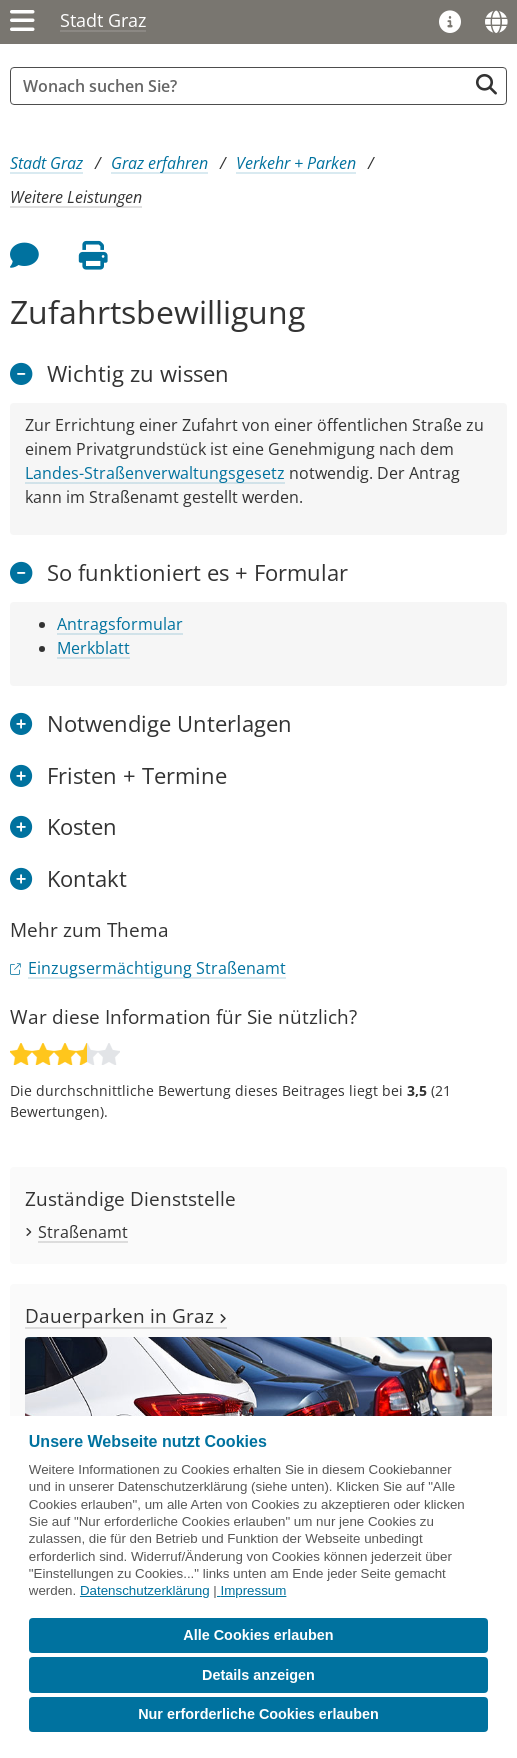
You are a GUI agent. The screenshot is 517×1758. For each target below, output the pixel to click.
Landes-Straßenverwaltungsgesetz (155, 473)
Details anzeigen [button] (258, 1675)
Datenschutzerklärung (145, 1590)
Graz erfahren (159, 163)
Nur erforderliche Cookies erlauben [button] (258, 1714)
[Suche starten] (486, 84)
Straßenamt (83, 1232)
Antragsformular (120, 624)
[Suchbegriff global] (243, 86)
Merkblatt (93, 648)
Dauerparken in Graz (126, 1315)
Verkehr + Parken (296, 163)
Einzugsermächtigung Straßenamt (157, 968)
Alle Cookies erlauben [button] (258, 1635)
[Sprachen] (496, 22)
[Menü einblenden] (22, 22)
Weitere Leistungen (76, 197)
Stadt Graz (103, 20)
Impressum (253, 1590)
